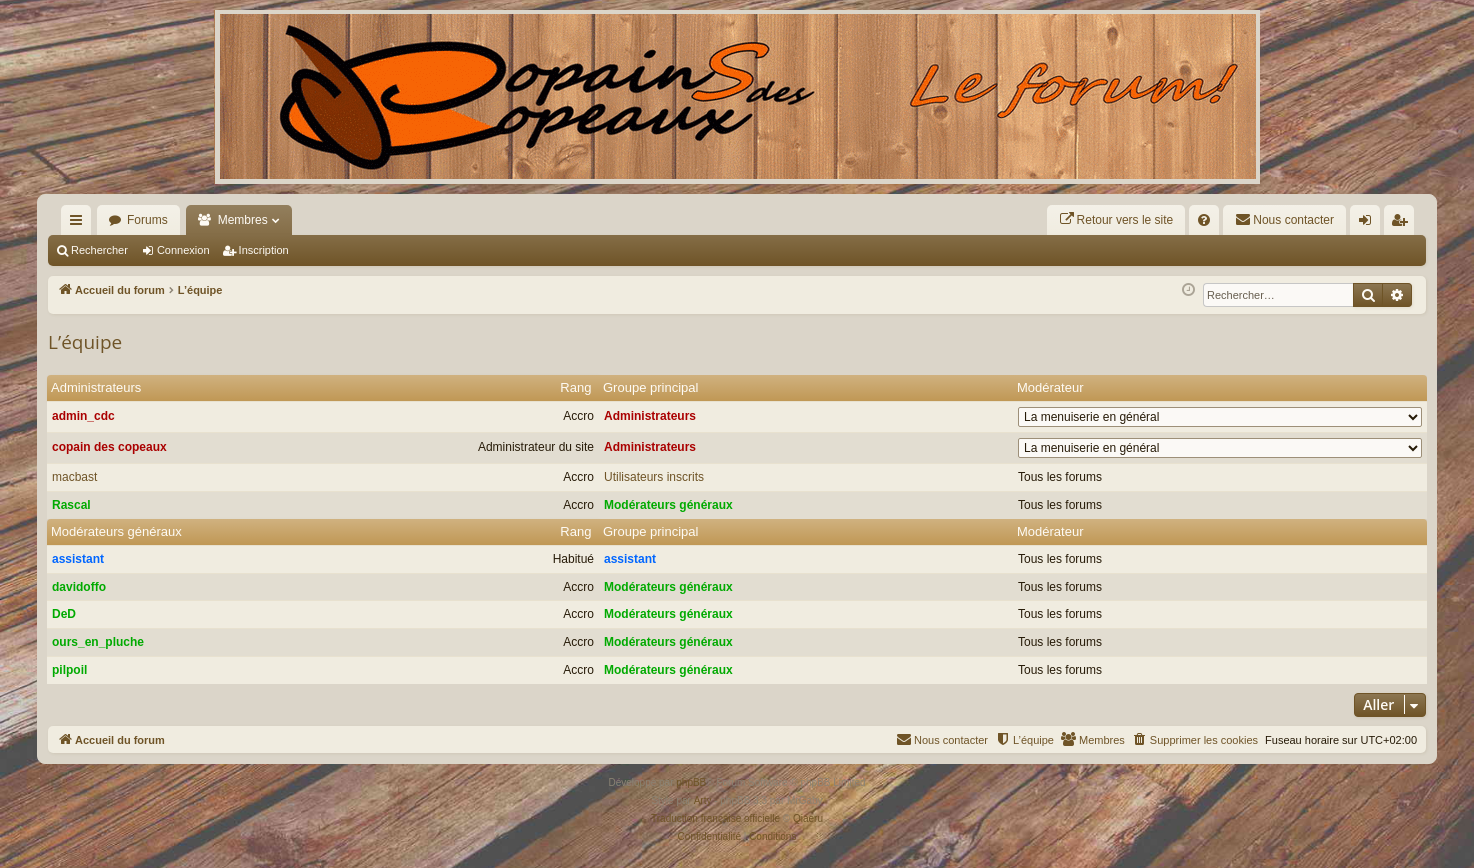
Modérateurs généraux (668, 505)
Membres (243, 220)
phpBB (691, 782)
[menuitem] (1116, 220)
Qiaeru (808, 818)
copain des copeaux (109, 447)
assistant (78, 559)
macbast (74, 477)
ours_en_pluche (98, 642)
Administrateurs (96, 387)
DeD (64, 614)
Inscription (264, 250)
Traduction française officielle (715, 818)
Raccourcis (80, 224)
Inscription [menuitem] (1403, 224)
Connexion (183, 250)
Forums (147, 220)
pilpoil (69, 670)
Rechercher (99, 250)
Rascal (71, 505)
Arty (703, 800)
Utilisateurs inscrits (654, 477)
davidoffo (79, 587)
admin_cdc (83, 416)
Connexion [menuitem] (1369, 224)
